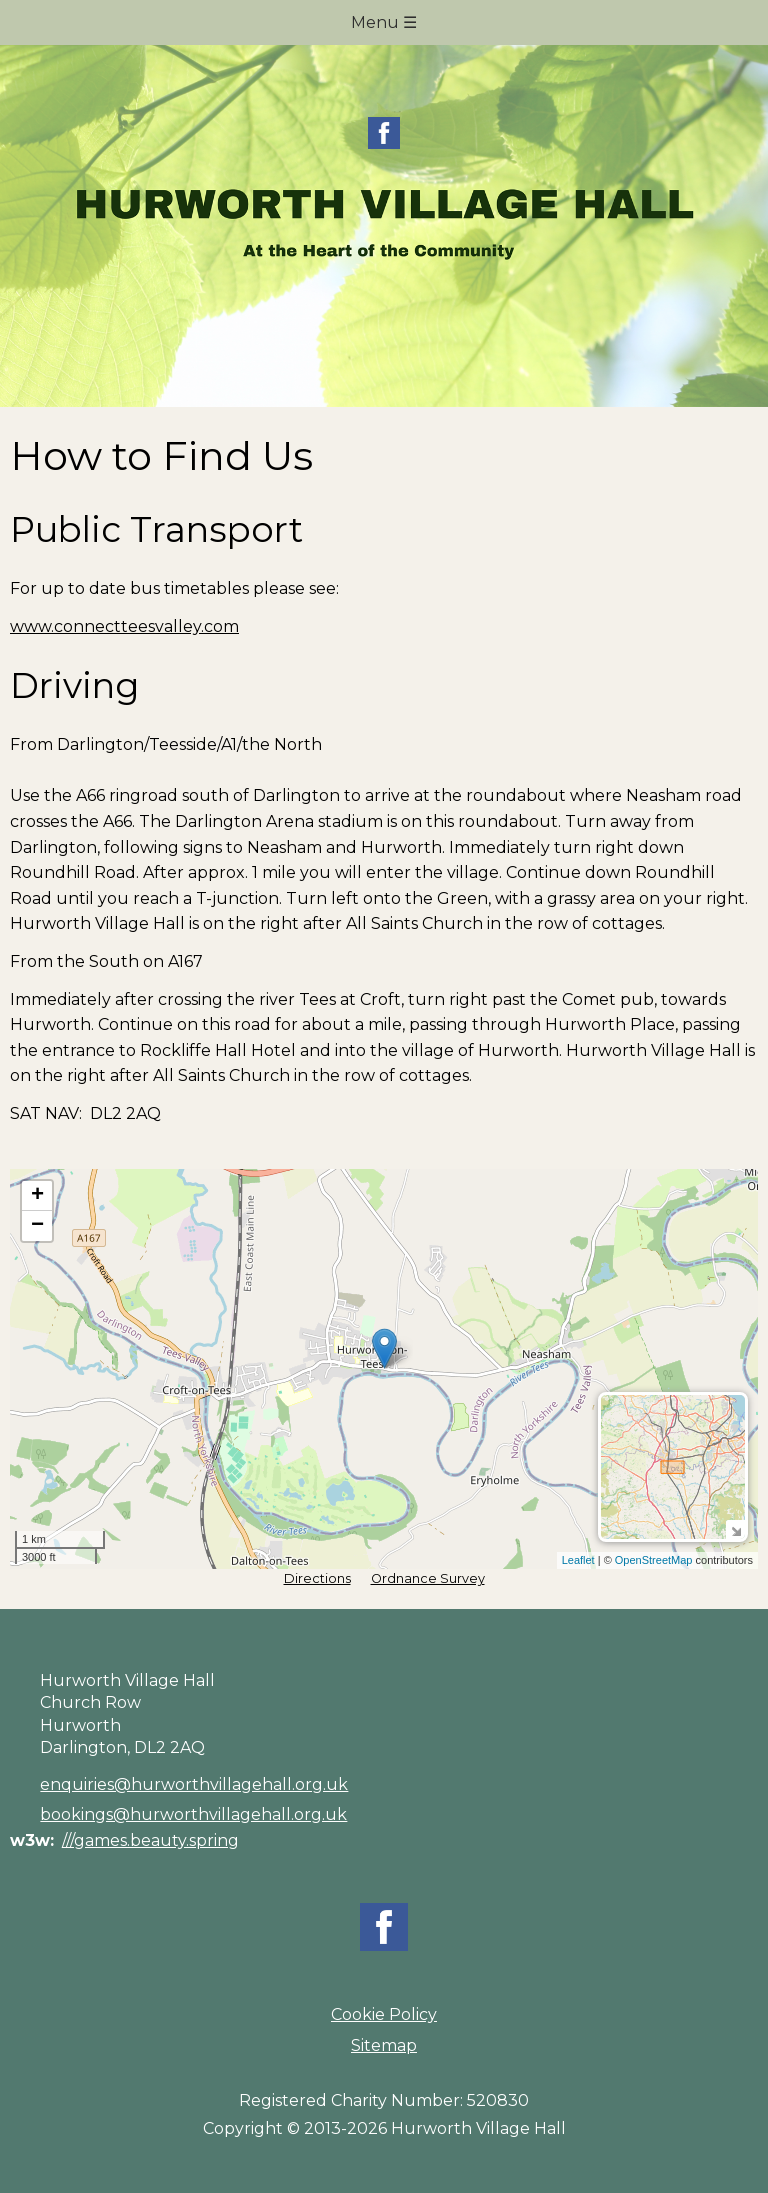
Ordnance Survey (428, 1578)
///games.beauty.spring (150, 1840)
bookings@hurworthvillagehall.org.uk (193, 1814)
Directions (317, 1578)
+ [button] (37, 1196)
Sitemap (384, 2045)
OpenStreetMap (654, 1560)
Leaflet (578, 1560)
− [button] (37, 1226)
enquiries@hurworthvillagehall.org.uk (194, 1784)
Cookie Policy (384, 2014)
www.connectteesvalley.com (124, 626)
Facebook (384, 133)
